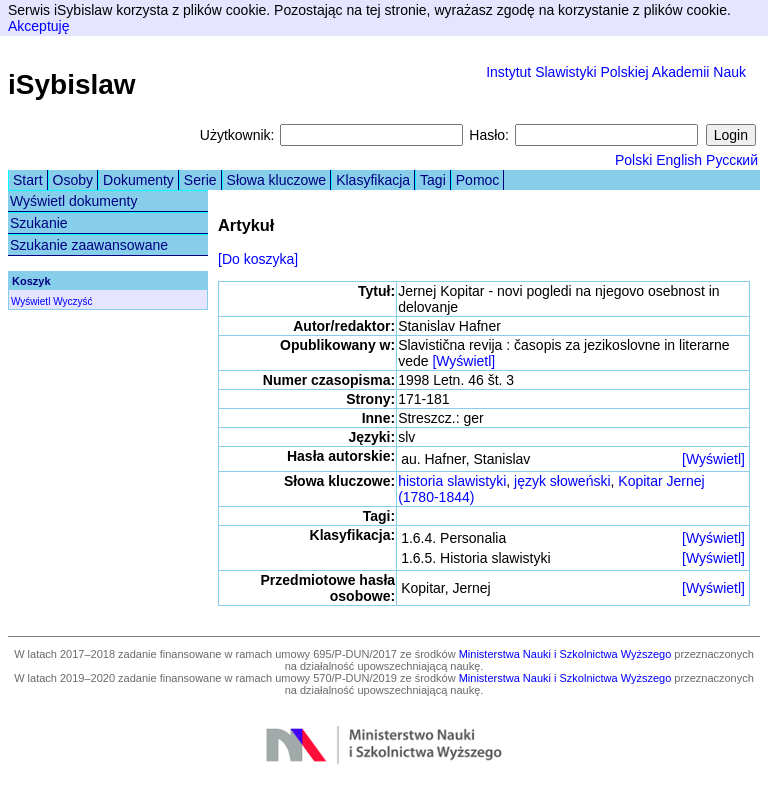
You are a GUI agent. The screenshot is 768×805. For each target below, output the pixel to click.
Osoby (73, 180)
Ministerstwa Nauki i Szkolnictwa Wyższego (565, 654)
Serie (200, 180)
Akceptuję (38, 26)
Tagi (433, 180)
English (679, 160)
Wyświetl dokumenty (73, 201)
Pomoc (478, 180)
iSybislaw (72, 84)
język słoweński (562, 481)
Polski (633, 160)
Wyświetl (30, 301)
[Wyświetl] (463, 361)
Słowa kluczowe (277, 180)
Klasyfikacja (373, 180)
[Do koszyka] (258, 259)
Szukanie (39, 223)
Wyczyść (72, 301)
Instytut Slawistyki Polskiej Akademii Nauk (616, 72)
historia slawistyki (452, 481)
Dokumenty (138, 180)
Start (28, 180)
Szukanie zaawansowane (89, 245)
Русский (732, 160)
